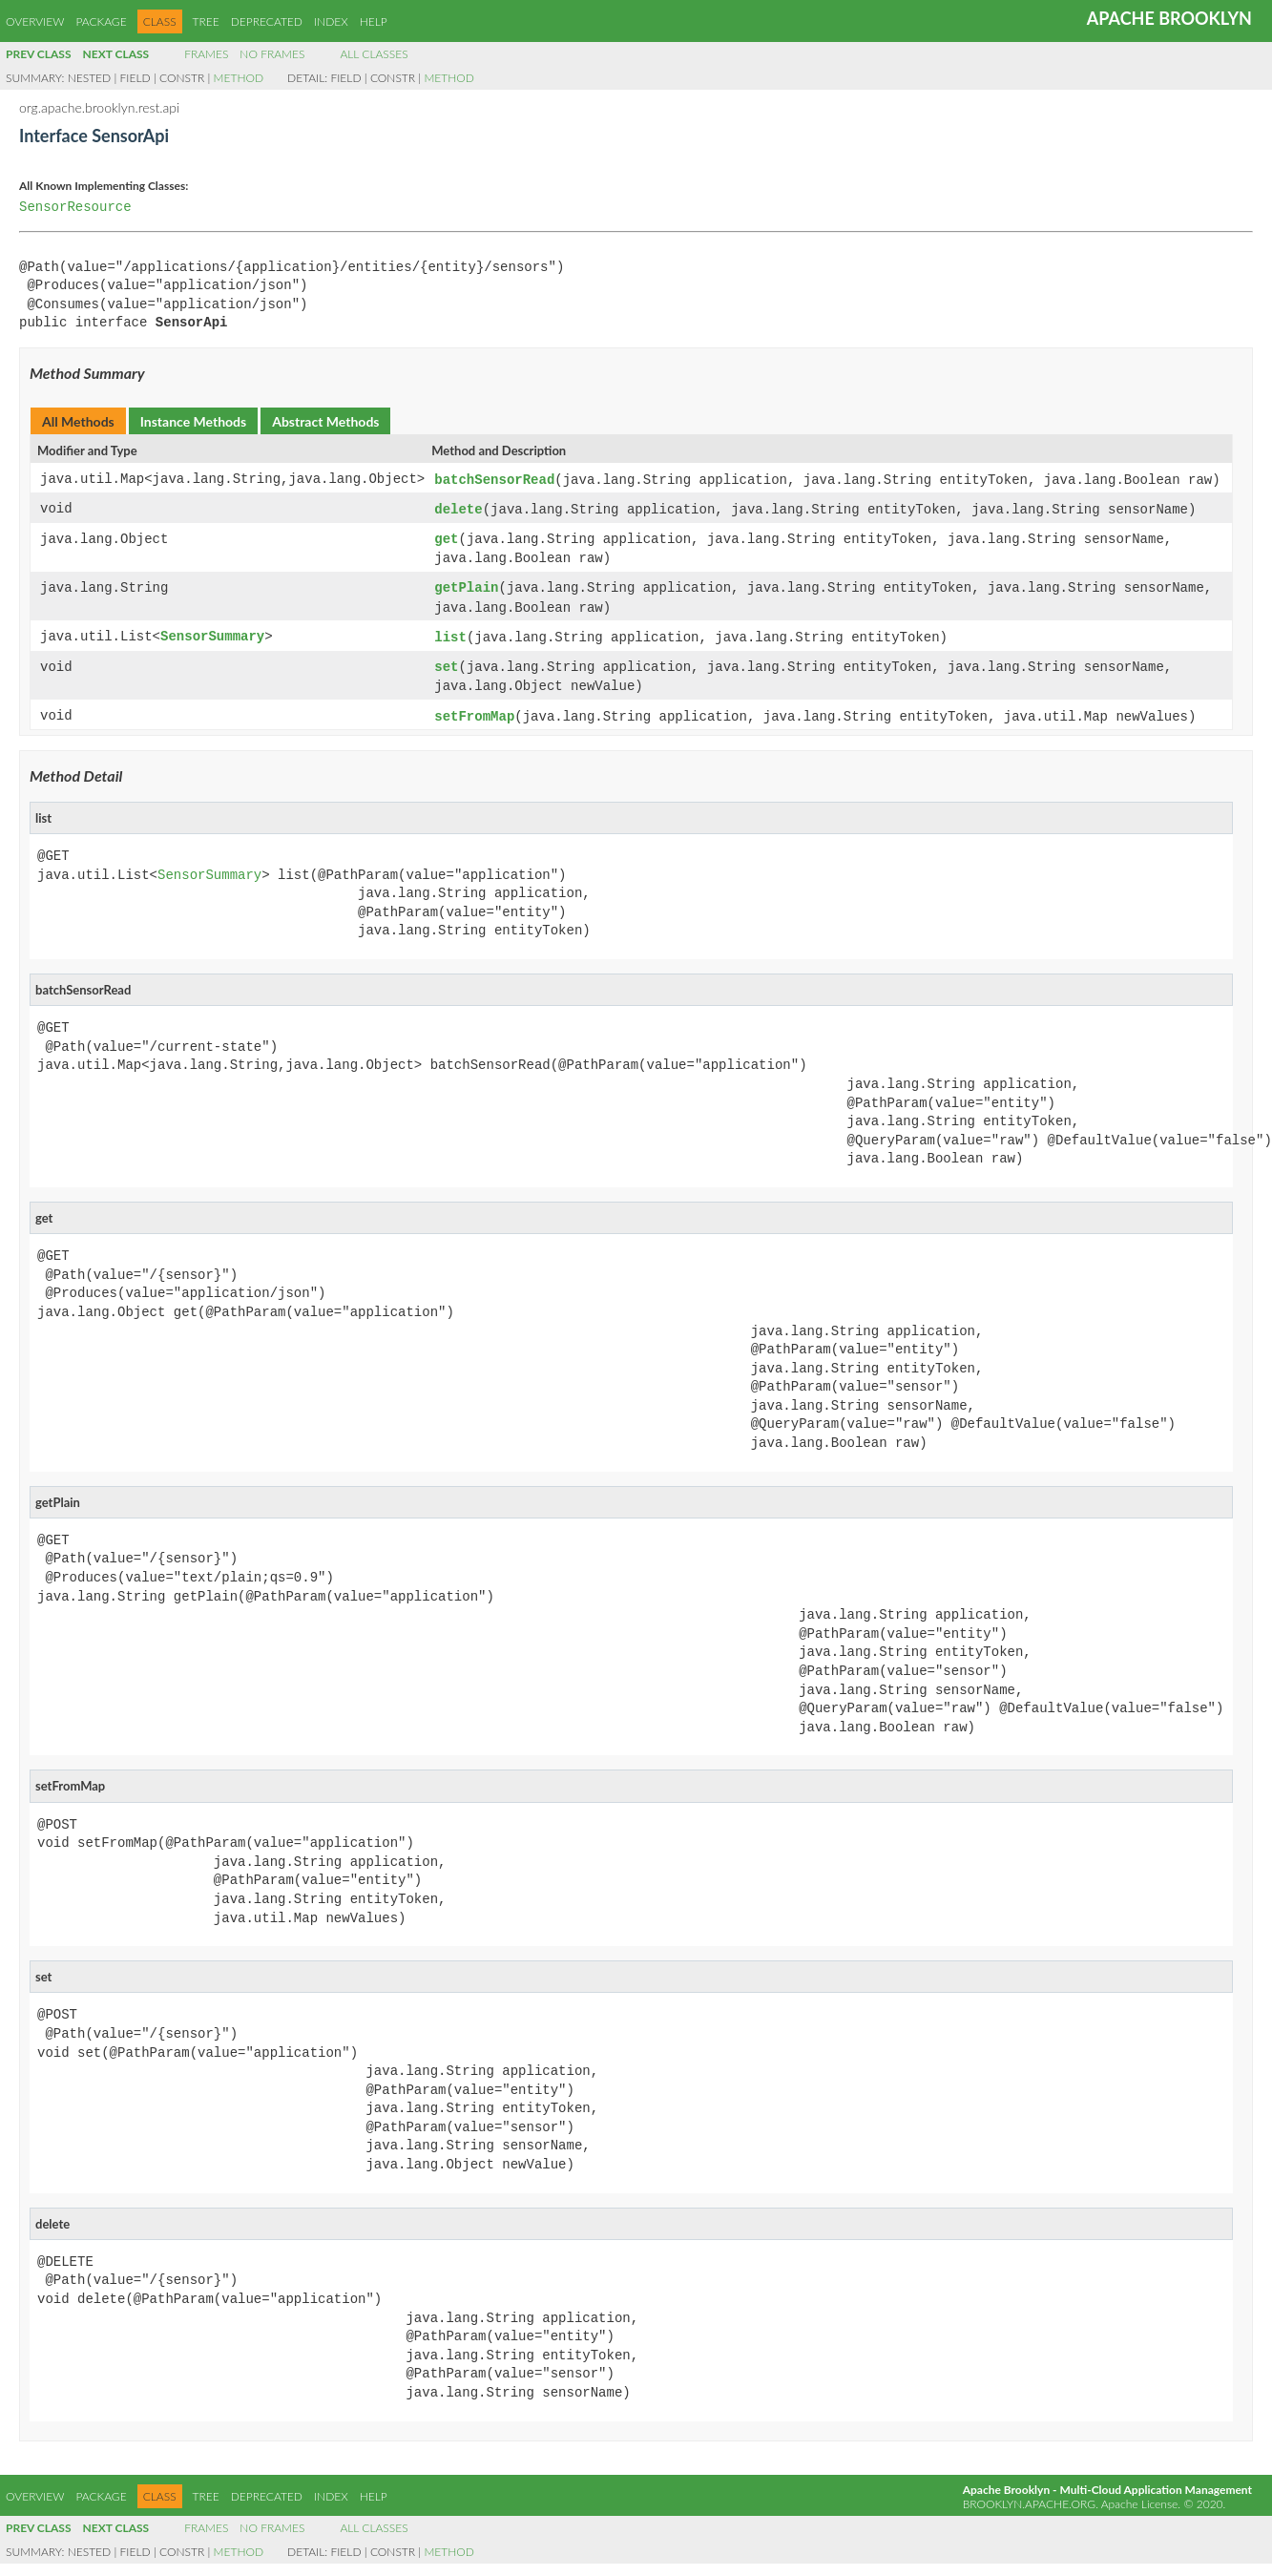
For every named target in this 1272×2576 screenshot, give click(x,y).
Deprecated (266, 21)
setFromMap (474, 711)
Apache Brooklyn (1169, 18)
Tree (206, 21)
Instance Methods (193, 421)
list (450, 633)
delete (458, 508)
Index (331, 21)
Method (238, 78)
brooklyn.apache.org (1029, 2497)
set (446, 663)
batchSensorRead (494, 480)
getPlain (466, 585)
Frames (206, 54)
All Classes (373, 54)
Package (100, 21)
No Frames (272, 54)
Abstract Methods (325, 421)
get (446, 538)
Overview (35, 21)
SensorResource (75, 208)
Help (373, 21)
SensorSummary (212, 633)
